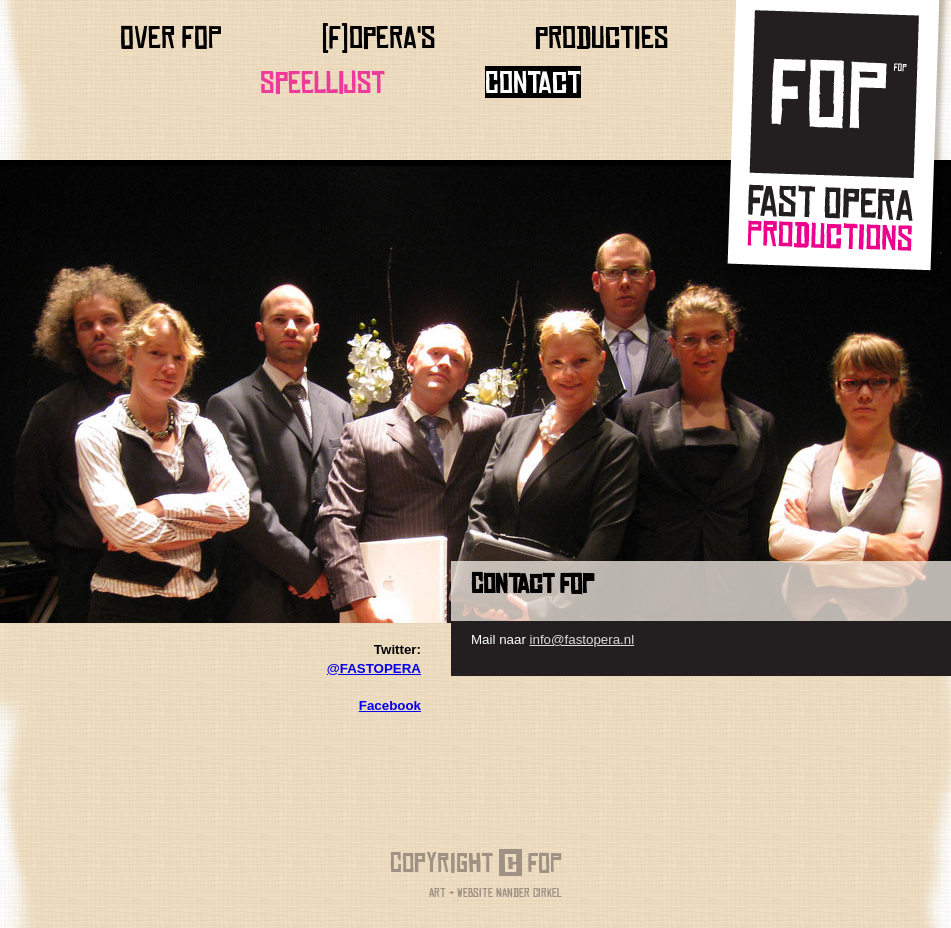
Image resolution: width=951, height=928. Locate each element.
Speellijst (322, 82)
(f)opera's (378, 37)
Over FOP (171, 37)
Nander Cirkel (529, 892)
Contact (533, 82)
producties (601, 37)
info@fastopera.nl (582, 639)
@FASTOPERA (374, 668)
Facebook (390, 705)
